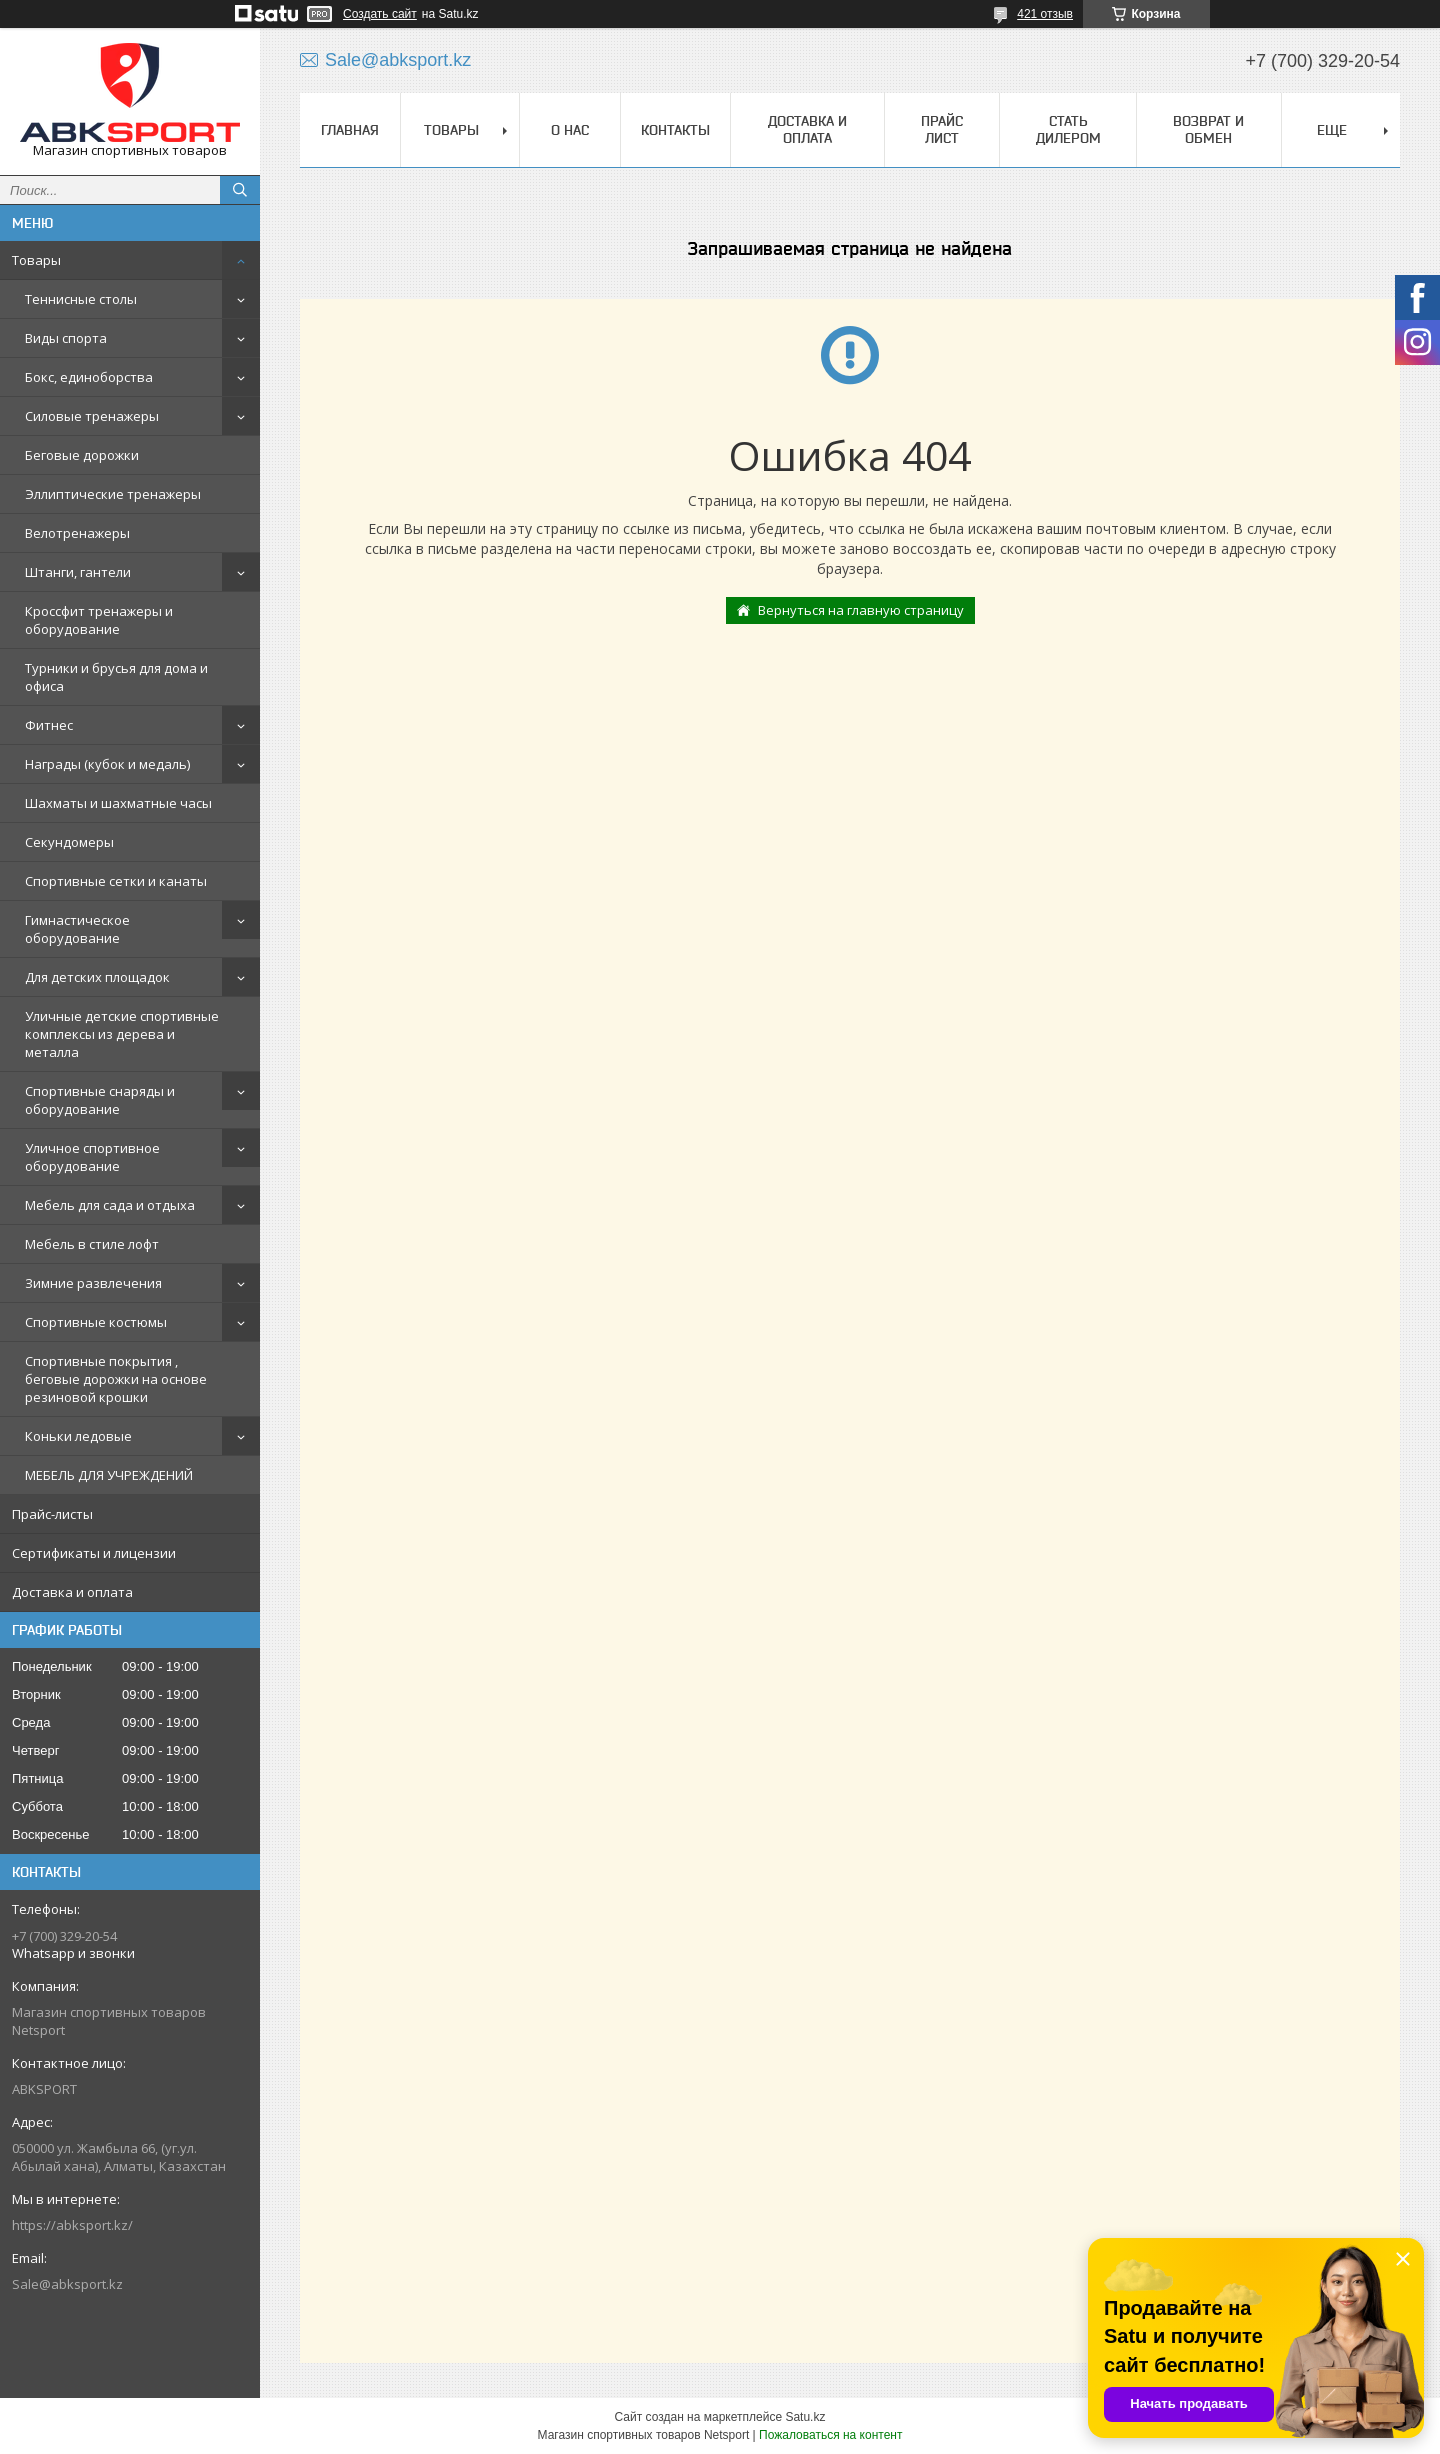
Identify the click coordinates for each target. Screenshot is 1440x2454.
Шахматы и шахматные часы (118, 803)
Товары (36, 260)
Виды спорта (66, 338)
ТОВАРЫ (451, 130)
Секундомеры (69, 842)
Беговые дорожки (82, 455)
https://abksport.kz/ (72, 2225)
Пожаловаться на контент (830, 2435)
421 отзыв (1045, 14)
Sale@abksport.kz (67, 2284)
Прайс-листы (52, 1514)
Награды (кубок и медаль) (107, 764)
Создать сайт (380, 14)
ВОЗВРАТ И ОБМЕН (1208, 129)
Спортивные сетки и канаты (116, 881)
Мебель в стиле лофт (92, 1244)
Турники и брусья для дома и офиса (116, 677)
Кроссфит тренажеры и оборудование (99, 620)
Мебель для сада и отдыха (110, 1205)
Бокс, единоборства (89, 377)
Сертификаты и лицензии (94, 1553)
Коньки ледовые (78, 1436)
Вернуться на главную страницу (861, 610)
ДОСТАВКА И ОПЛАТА (807, 129)
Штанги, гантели (78, 572)
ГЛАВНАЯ (350, 130)
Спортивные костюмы (96, 1322)
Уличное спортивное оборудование (92, 1157)
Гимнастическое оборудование (77, 929)
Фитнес (49, 725)
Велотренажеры (77, 533)
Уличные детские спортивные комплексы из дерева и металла (122, 1034)
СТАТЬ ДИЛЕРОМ (1068, 129)
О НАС (570, 130)
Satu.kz (805, 2417)
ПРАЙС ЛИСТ (942, 129)
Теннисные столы (81, 299)
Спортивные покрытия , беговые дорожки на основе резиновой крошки (116, 1379)
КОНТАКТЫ (675, 130)
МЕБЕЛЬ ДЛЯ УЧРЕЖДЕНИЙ (109, 1475)
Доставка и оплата (72, 1592)
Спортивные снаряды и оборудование (100, 1100)
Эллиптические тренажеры (113, 494)
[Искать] (240, 190)
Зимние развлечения (93, 1283)
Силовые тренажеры (92, 416)
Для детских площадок (97, 977)
